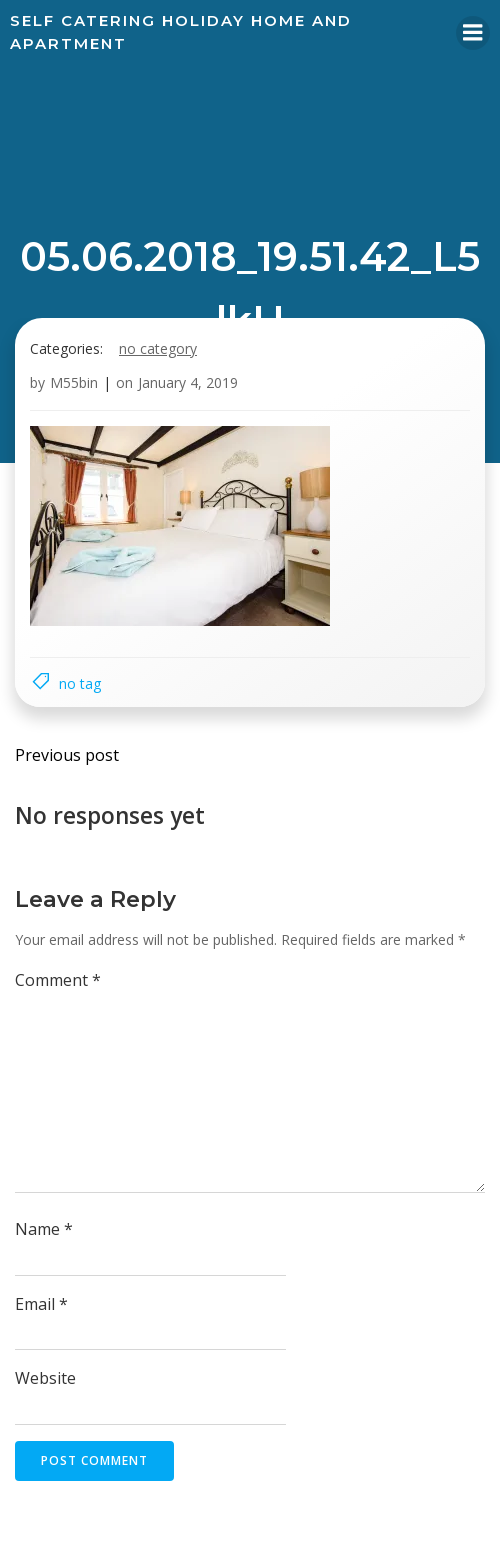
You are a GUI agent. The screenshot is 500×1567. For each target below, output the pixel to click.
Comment (58, 980)
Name (44, 1229)
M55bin (74, 382)
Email (41, 1304)
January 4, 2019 (188, 382)
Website (45, 1378)
